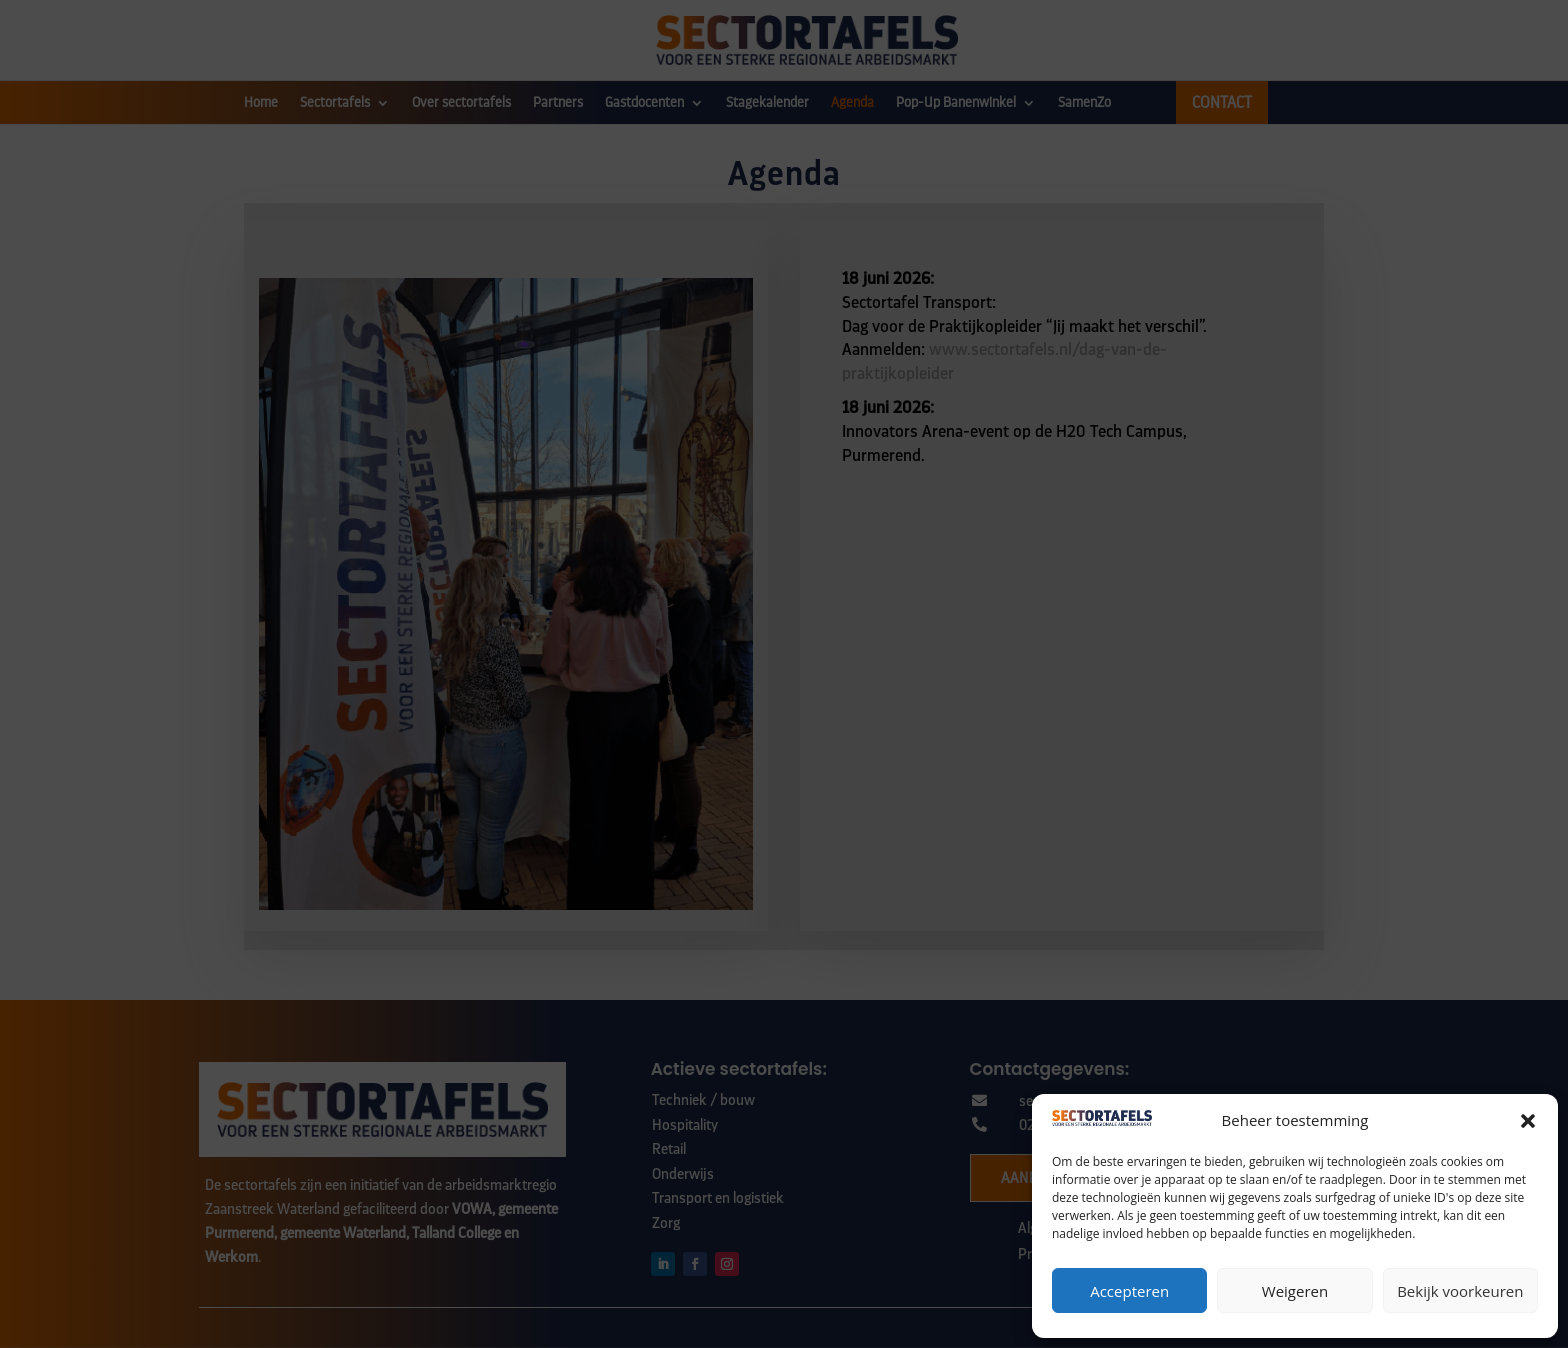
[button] (1528, 1121)
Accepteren (1129, 1291)
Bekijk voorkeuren (1460, 1291)
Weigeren (1295, 1291)
